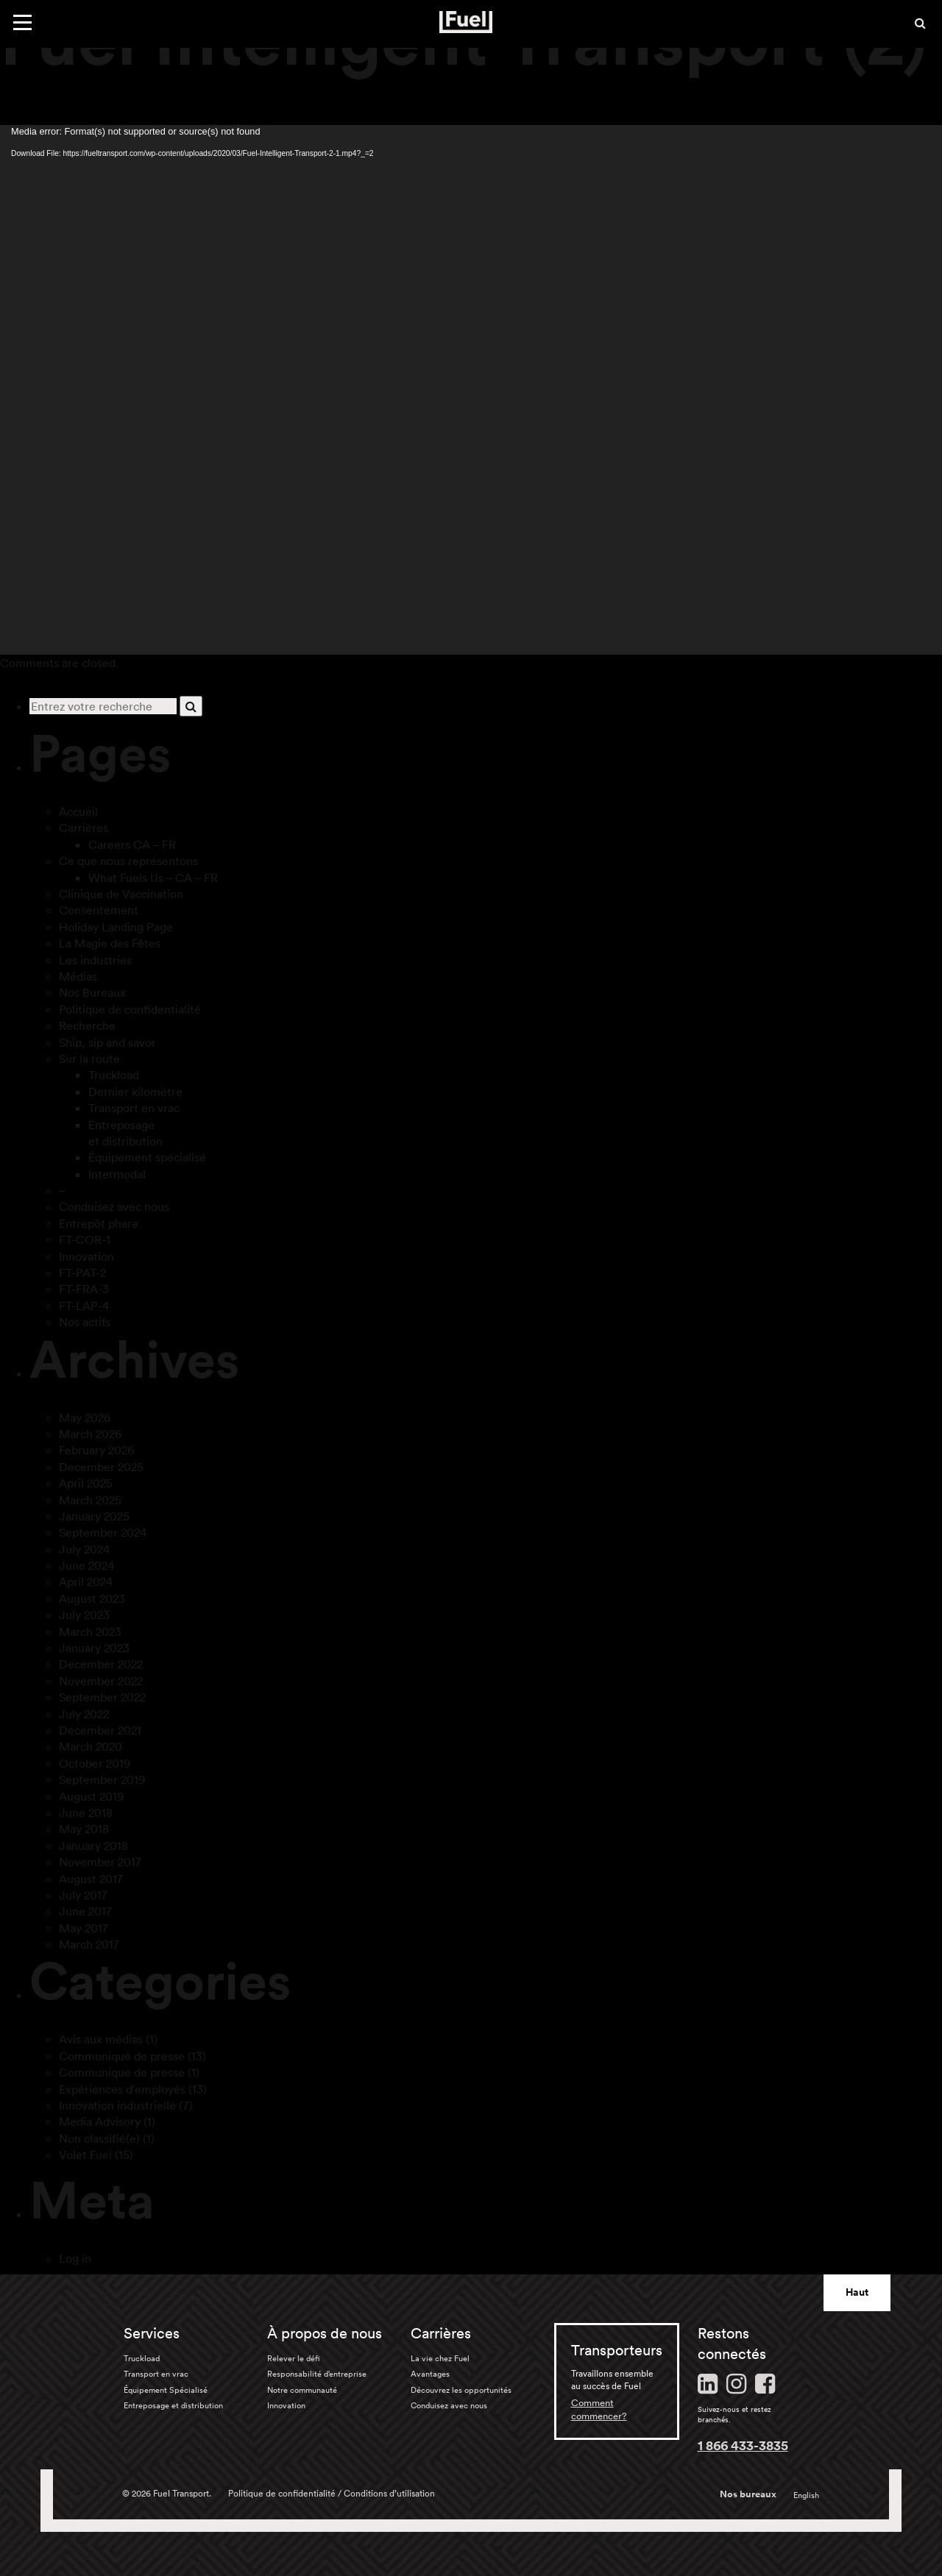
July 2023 (84, 1614)
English (806, 2495)
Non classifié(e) (99, 2138)
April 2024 (86, 1581)
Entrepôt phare (98, 1223)
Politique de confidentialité (130, 1009)
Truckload (113, 1074)
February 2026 (96, 1449)
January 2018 (93, 1845)
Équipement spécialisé (147, 1157)
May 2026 (84, 1417)
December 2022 (101, 1664)
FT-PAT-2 (82, 1272)
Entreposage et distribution (173, 2405)
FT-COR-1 (84, 1239)
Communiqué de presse (122, 2056)
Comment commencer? (599, 2409)
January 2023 (94, 1647)
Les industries (95, 960)
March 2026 (90, 1433)
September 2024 (102, 1532)
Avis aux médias (101, 2039)
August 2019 (91, 1796)
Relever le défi (293, 2358)
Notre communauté (302, 2390)
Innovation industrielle (117, 2105)
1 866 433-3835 (743, 2445)
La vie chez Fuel (440, 2358)
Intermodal (117, 1174)
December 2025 (101, 1466)
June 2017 (85, 1911)
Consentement (98, 910)
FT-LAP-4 (84, 1305)
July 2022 (84, 1714)
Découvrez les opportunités (461, 2390)
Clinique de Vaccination (121, 893)
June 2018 (86, 1812)
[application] (471, 390)
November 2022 (101, 1680)
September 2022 (102, 1697)
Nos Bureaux (92, 992)
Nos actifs (84, 1321)
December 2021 (100, 1730)
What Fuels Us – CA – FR (153, 877)
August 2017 (91, 1878)
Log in (75, 2258)
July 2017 (83, 1894)
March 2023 (90, 1631)
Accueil (78, 811)
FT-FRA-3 (84, 1288)
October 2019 (94, 1763)
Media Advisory (100, 2121)
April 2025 (86, 1483)
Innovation (86, 1256)
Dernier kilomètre (135, 1091)
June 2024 (86, 1565)
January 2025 (94, 1516)
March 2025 (90, 1499)
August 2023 (92, 1598)
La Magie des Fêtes (109, 943)
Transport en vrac (134, 1107)
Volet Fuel (85, 2154)
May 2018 (84, 1828)
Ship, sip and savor (107, 1042)
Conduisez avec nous (114, 1206)
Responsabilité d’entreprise (316, 2374)
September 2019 (102, 1779)
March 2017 (89, 1944)
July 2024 (84, 1549)
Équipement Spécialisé (166, 2390)
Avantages (430, 2374)
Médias (78, 976)
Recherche (87, 1025)
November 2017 (100, 1861)
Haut (857, 2292)
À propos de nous (324, 2333)
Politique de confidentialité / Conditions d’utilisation (331, 2493)
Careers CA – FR (132, 844)
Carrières (83, 827)
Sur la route (89, 1058)
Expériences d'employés (122, 2089)
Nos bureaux (748, 2494)
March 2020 (90, 1746)
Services (152, 2333)
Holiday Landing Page (116, 926)
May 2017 (83, 1928)
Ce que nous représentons (128, 860)
